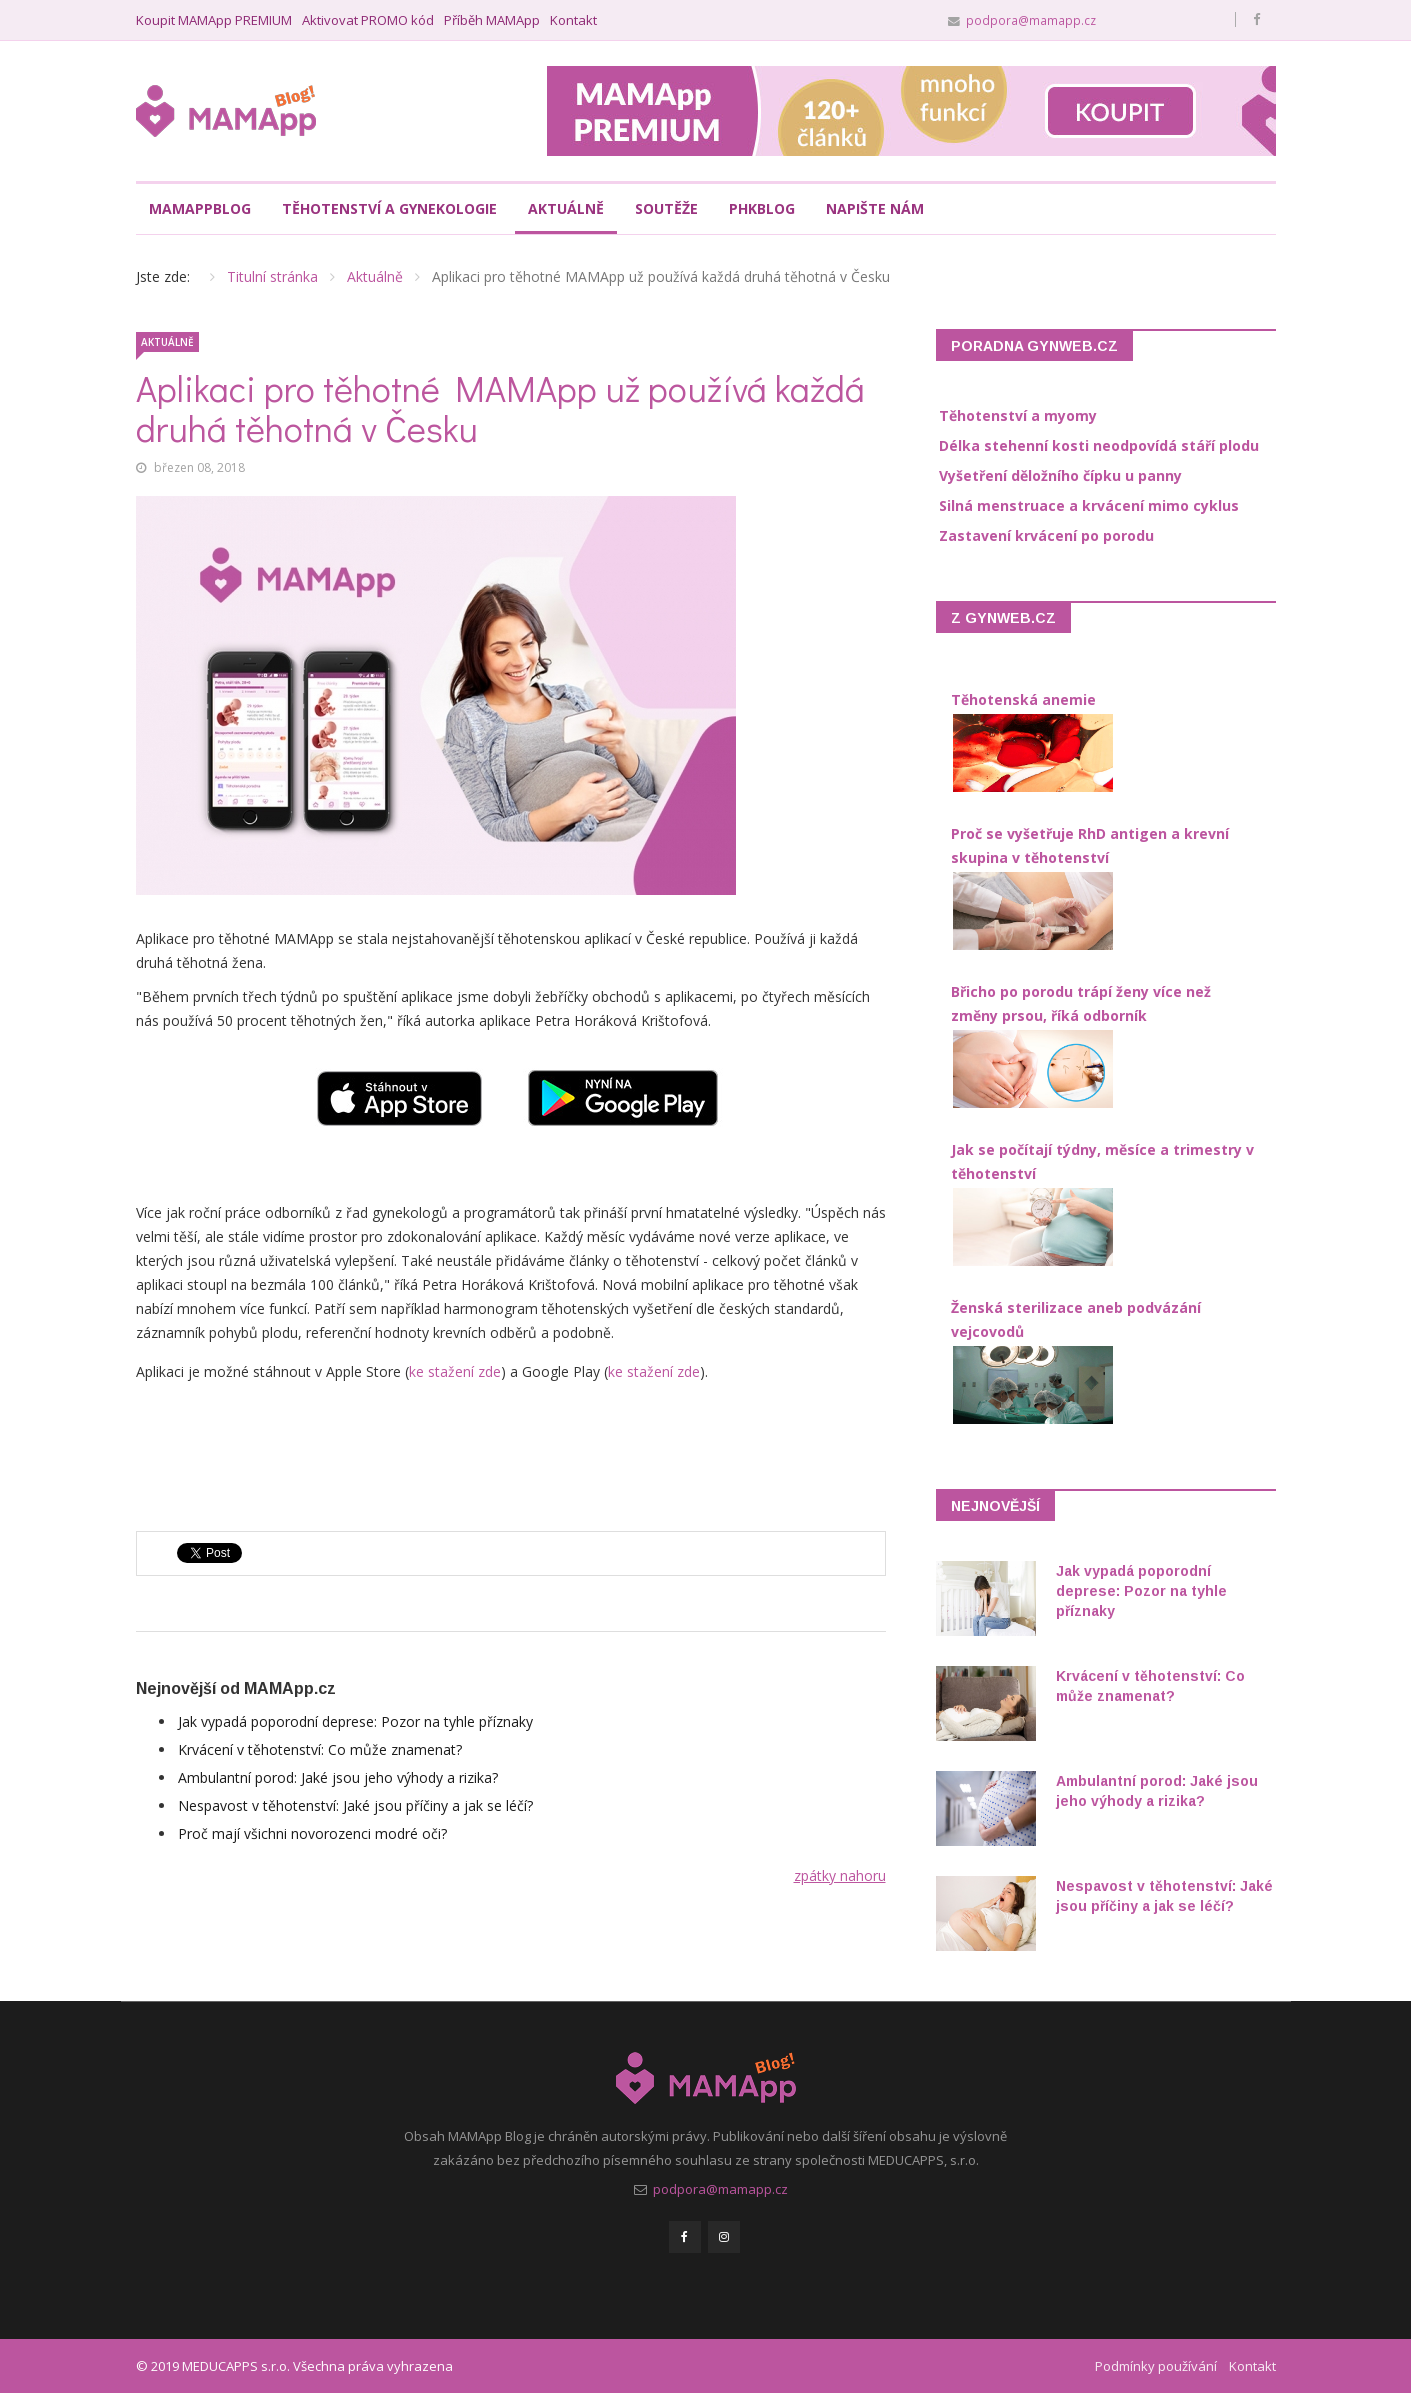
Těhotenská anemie (1023, 699)
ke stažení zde (455, 1371)
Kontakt (573, 20)
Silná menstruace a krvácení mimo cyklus (1089, 505)
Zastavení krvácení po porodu (1046, 535)
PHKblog (762, 208)
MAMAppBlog (200, 208)
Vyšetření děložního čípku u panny (1060, 475)
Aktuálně (566, 208)
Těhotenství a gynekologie (389, 208)
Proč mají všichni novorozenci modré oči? (312, 1833)
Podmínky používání (1156, 2366)
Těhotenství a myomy (1018, 415)
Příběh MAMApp (492, 20)
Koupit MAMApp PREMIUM (214, 20)
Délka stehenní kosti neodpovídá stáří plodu (1099, 445)
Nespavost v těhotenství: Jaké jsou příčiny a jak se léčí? (355, 1805)
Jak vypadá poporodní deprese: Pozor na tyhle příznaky (355, 1721)
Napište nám (875, 208)
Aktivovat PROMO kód (368, 20)
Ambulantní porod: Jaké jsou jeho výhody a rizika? (338, 1777)
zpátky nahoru (840, 1875)
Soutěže (666, 208)
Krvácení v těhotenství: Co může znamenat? (320, 1749)
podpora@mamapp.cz (1031, 20)
